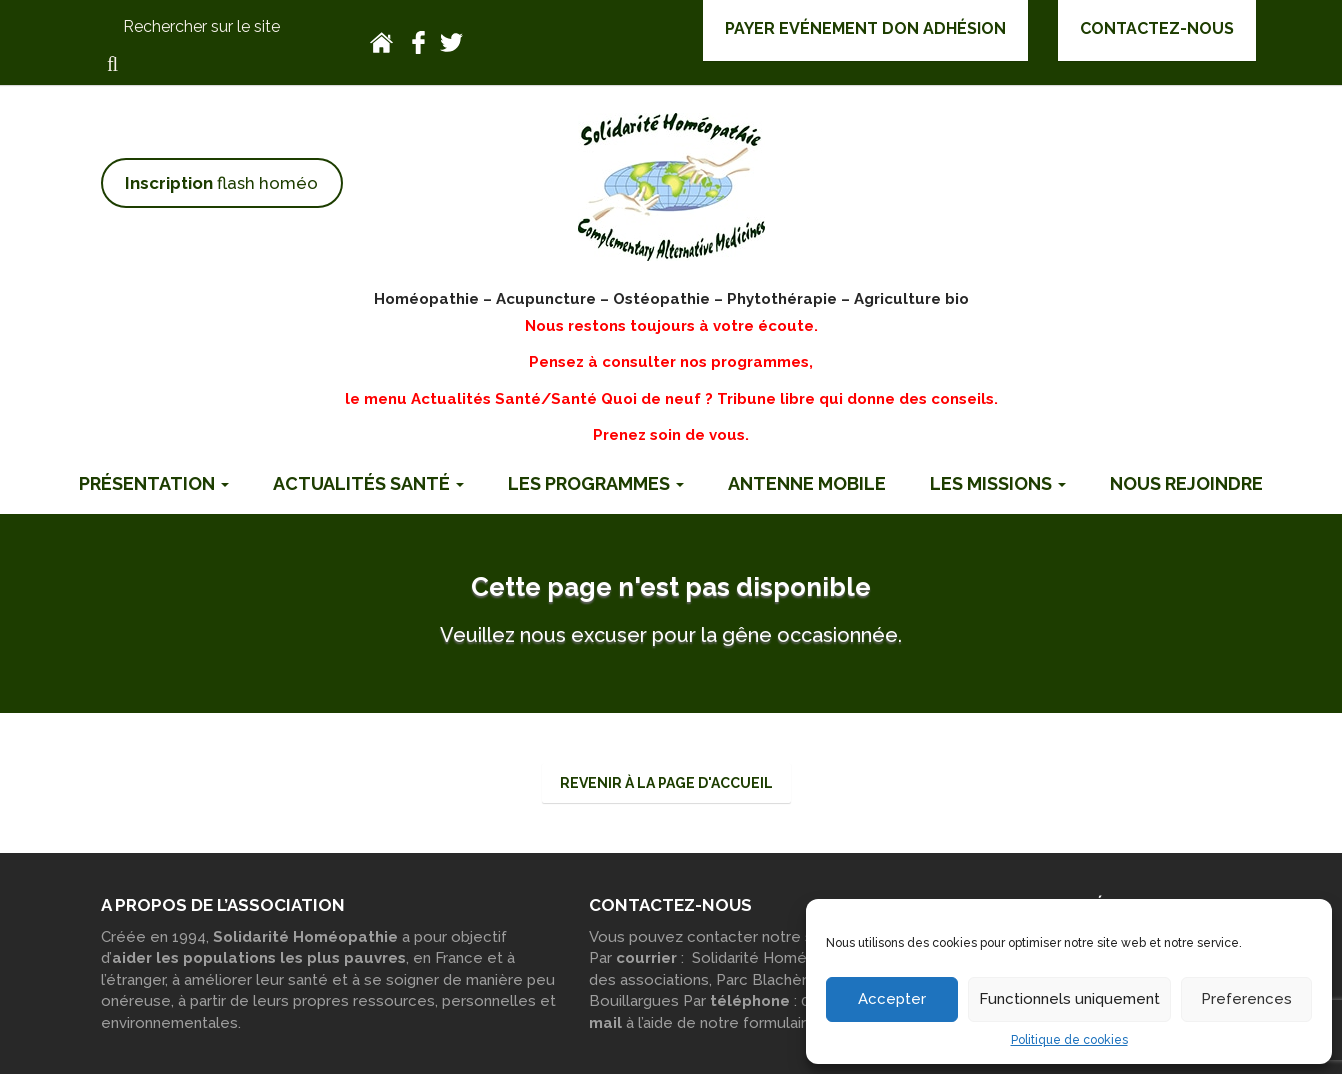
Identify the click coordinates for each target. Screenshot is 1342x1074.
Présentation (154, 483)
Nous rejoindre (1186, 483)
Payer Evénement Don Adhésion (865, 28)
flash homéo (221, 183)
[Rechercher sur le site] (222, 27)
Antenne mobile (807, 483)
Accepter (892, 999)
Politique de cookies (1069, 1040)
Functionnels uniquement (1069, 999)
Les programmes (596, 483)
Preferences (1246, 999)
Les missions (998, 483)
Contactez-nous (1157, 28)
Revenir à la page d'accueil (666, 783)
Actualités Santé (368, 483)
